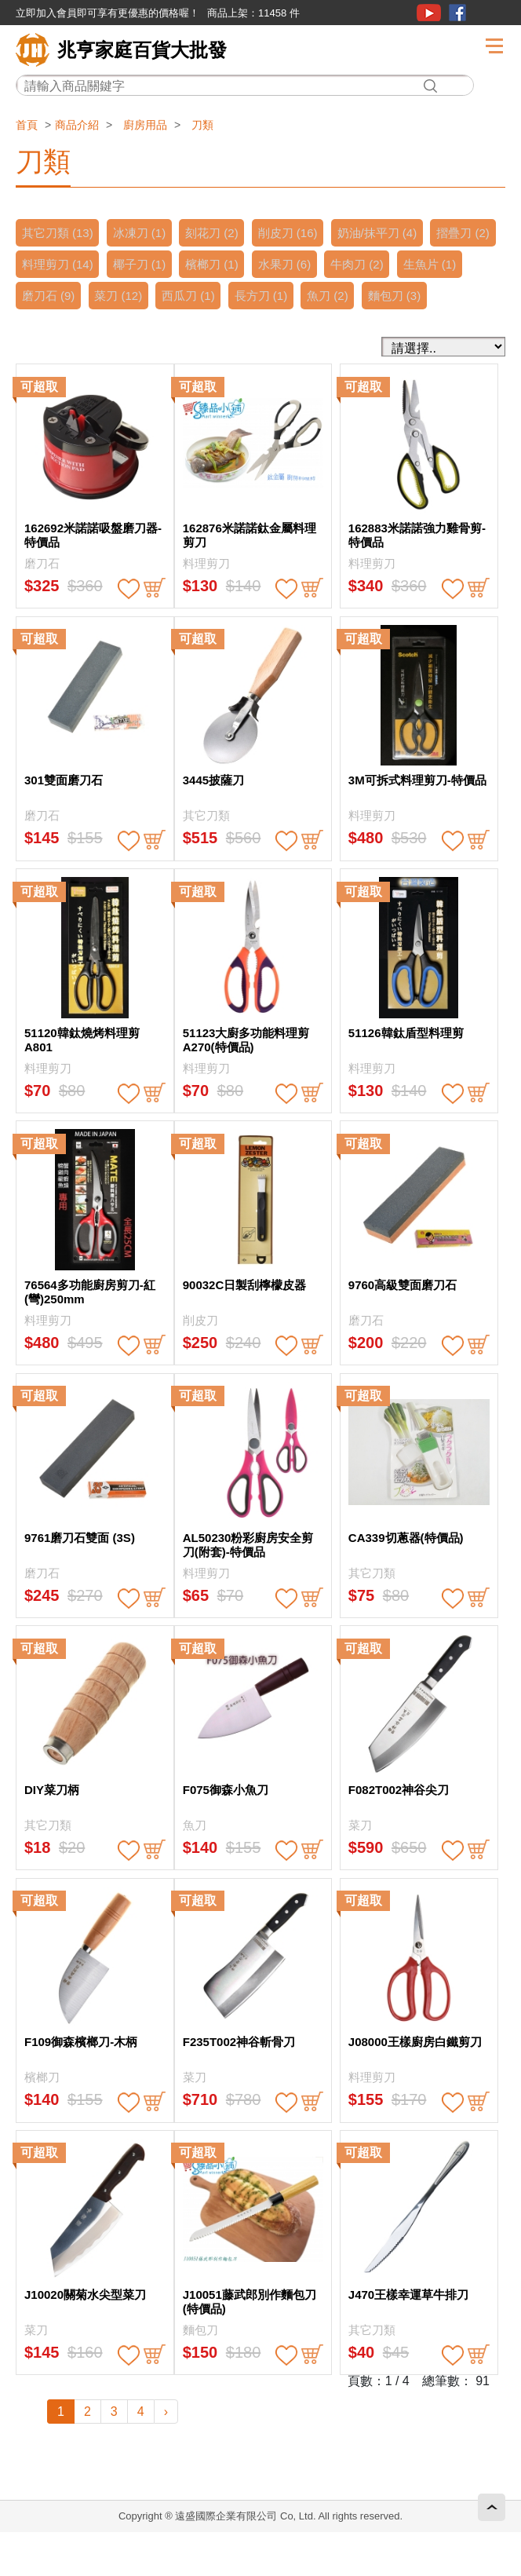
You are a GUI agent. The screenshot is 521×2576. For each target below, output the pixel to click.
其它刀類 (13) (59, 232)
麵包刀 (200, 2361)
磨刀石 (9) (126, 295)
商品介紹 (77, 124)
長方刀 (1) (349, 295)
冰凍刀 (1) (144, 232)
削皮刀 (200, 1351)
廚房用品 (145, 124)
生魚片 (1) (50, 295)
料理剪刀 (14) (135, 264)
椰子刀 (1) (220, 264)
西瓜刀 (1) (273, 295)
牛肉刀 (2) (448, 264)
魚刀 (194, 1856)
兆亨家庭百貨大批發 (142, 49)
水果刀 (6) (372, 264)
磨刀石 (42, 594)
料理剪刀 (206, 594)
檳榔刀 (42, 2108)
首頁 (27, 124)
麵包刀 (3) (50, 327)
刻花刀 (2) (220, 232)
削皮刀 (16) (300, 232)
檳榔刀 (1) (296, 264)
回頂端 (491, 2507)
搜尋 (430, 86)
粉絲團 (457, 12)
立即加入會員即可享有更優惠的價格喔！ (107, 13)
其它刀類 (206, 846)
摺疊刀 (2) (50, 264)
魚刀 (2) (419, 295)
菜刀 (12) (200, 295)
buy (155, 620)
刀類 (202, 124)
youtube (429, 12)
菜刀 (360, 1856)
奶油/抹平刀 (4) (393, 232)
